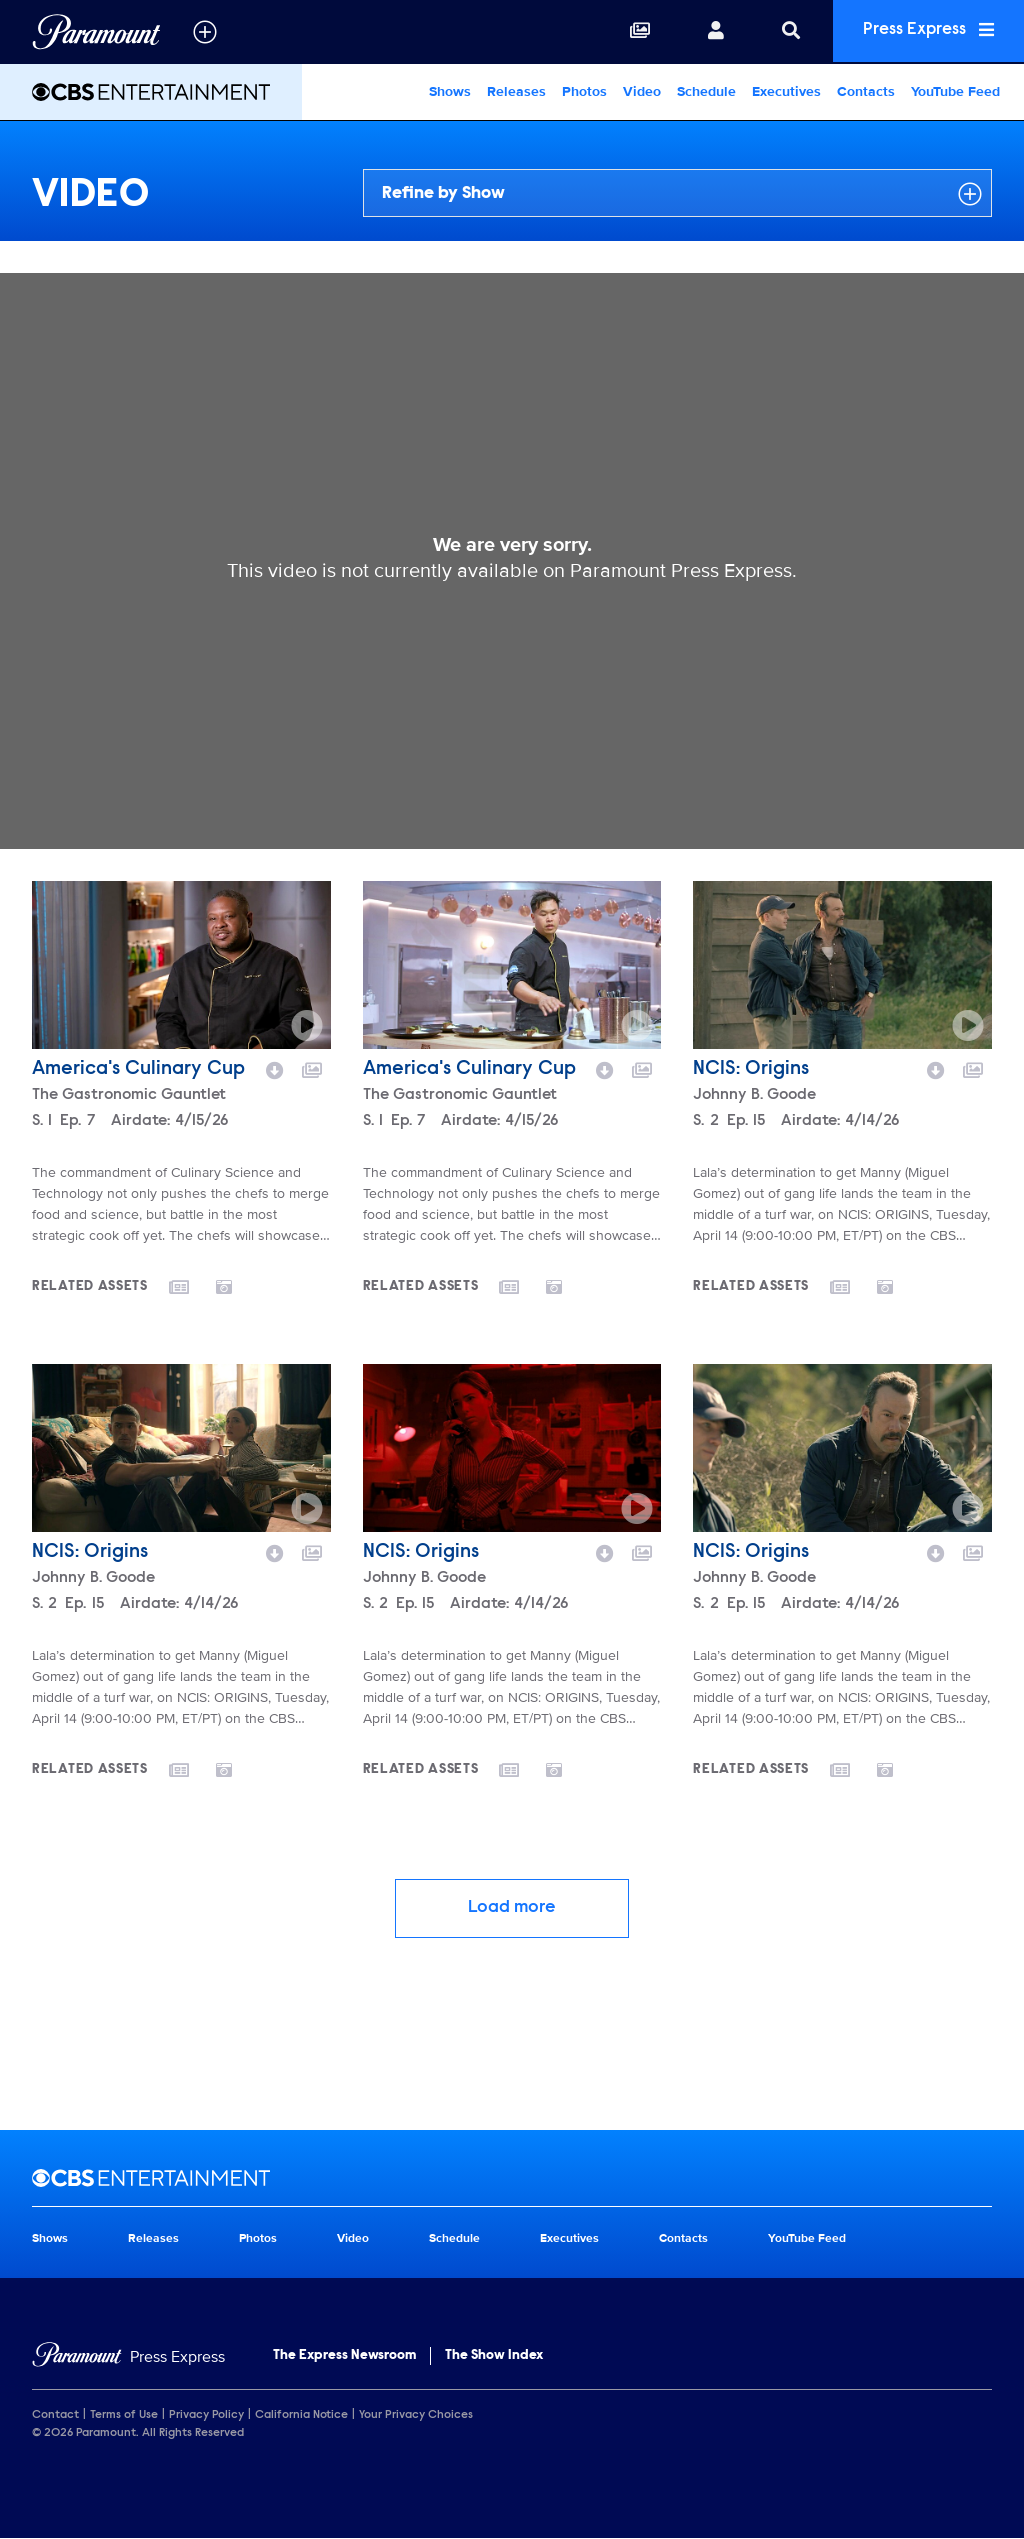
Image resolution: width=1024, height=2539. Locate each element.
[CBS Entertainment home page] (512, 2178)
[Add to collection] (312, 1068)
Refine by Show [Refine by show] (682, 193)
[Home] (128, 2357)
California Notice (301, 2415)
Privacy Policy (206, 2415)
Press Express (924, 31)
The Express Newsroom (344, 2356)
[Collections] (631, 32)
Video (642, 91)
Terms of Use (124, 2415)
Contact (55, 2415)
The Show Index (494, 2356)
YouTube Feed (955, 91)
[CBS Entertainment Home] (151, 92)
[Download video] (275, 1068)
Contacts (866, 91)
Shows (450, 91)
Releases (516, 91)
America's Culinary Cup (138, 1069)
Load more (512, 1908)
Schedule (706, 91)
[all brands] (205, 32)
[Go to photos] (236, 1286)
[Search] (782, 32)
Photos (584, 91)
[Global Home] (96, 32)
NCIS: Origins (751, 1069)
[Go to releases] (192, 1289)
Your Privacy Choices (416, 2415)
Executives (786, 91)
